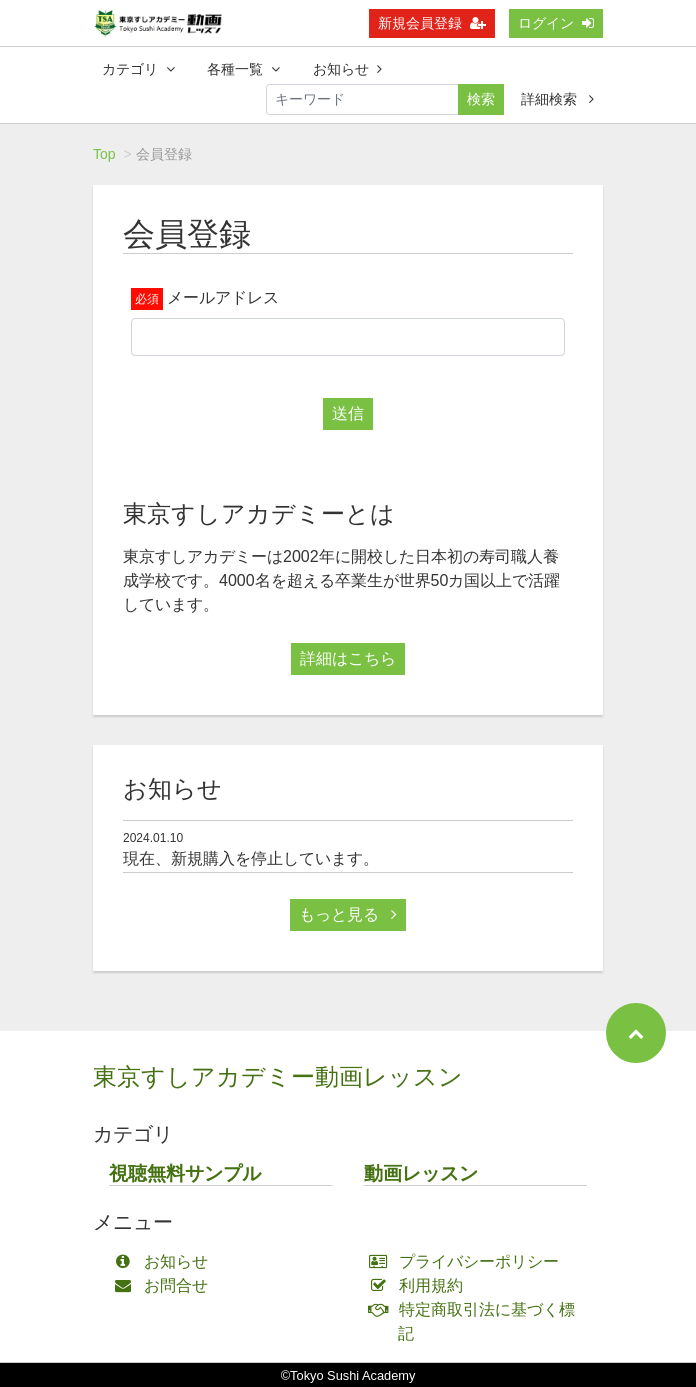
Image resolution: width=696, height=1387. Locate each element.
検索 (481, 99)
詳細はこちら (348, 658)
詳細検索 (557, 99)
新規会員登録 (432, 23)
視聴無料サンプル (185, 1173)
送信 (348, 413)
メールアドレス (223, 297)
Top (104, 154)
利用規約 (420, 1285)
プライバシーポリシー (468, 1261)
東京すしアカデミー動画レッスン (278, 1076)
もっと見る (348, 914)
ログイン (556, 23)
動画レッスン (421, 1173)
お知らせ (347, 69)
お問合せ (165, 1285)
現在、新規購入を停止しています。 (251, 858)
